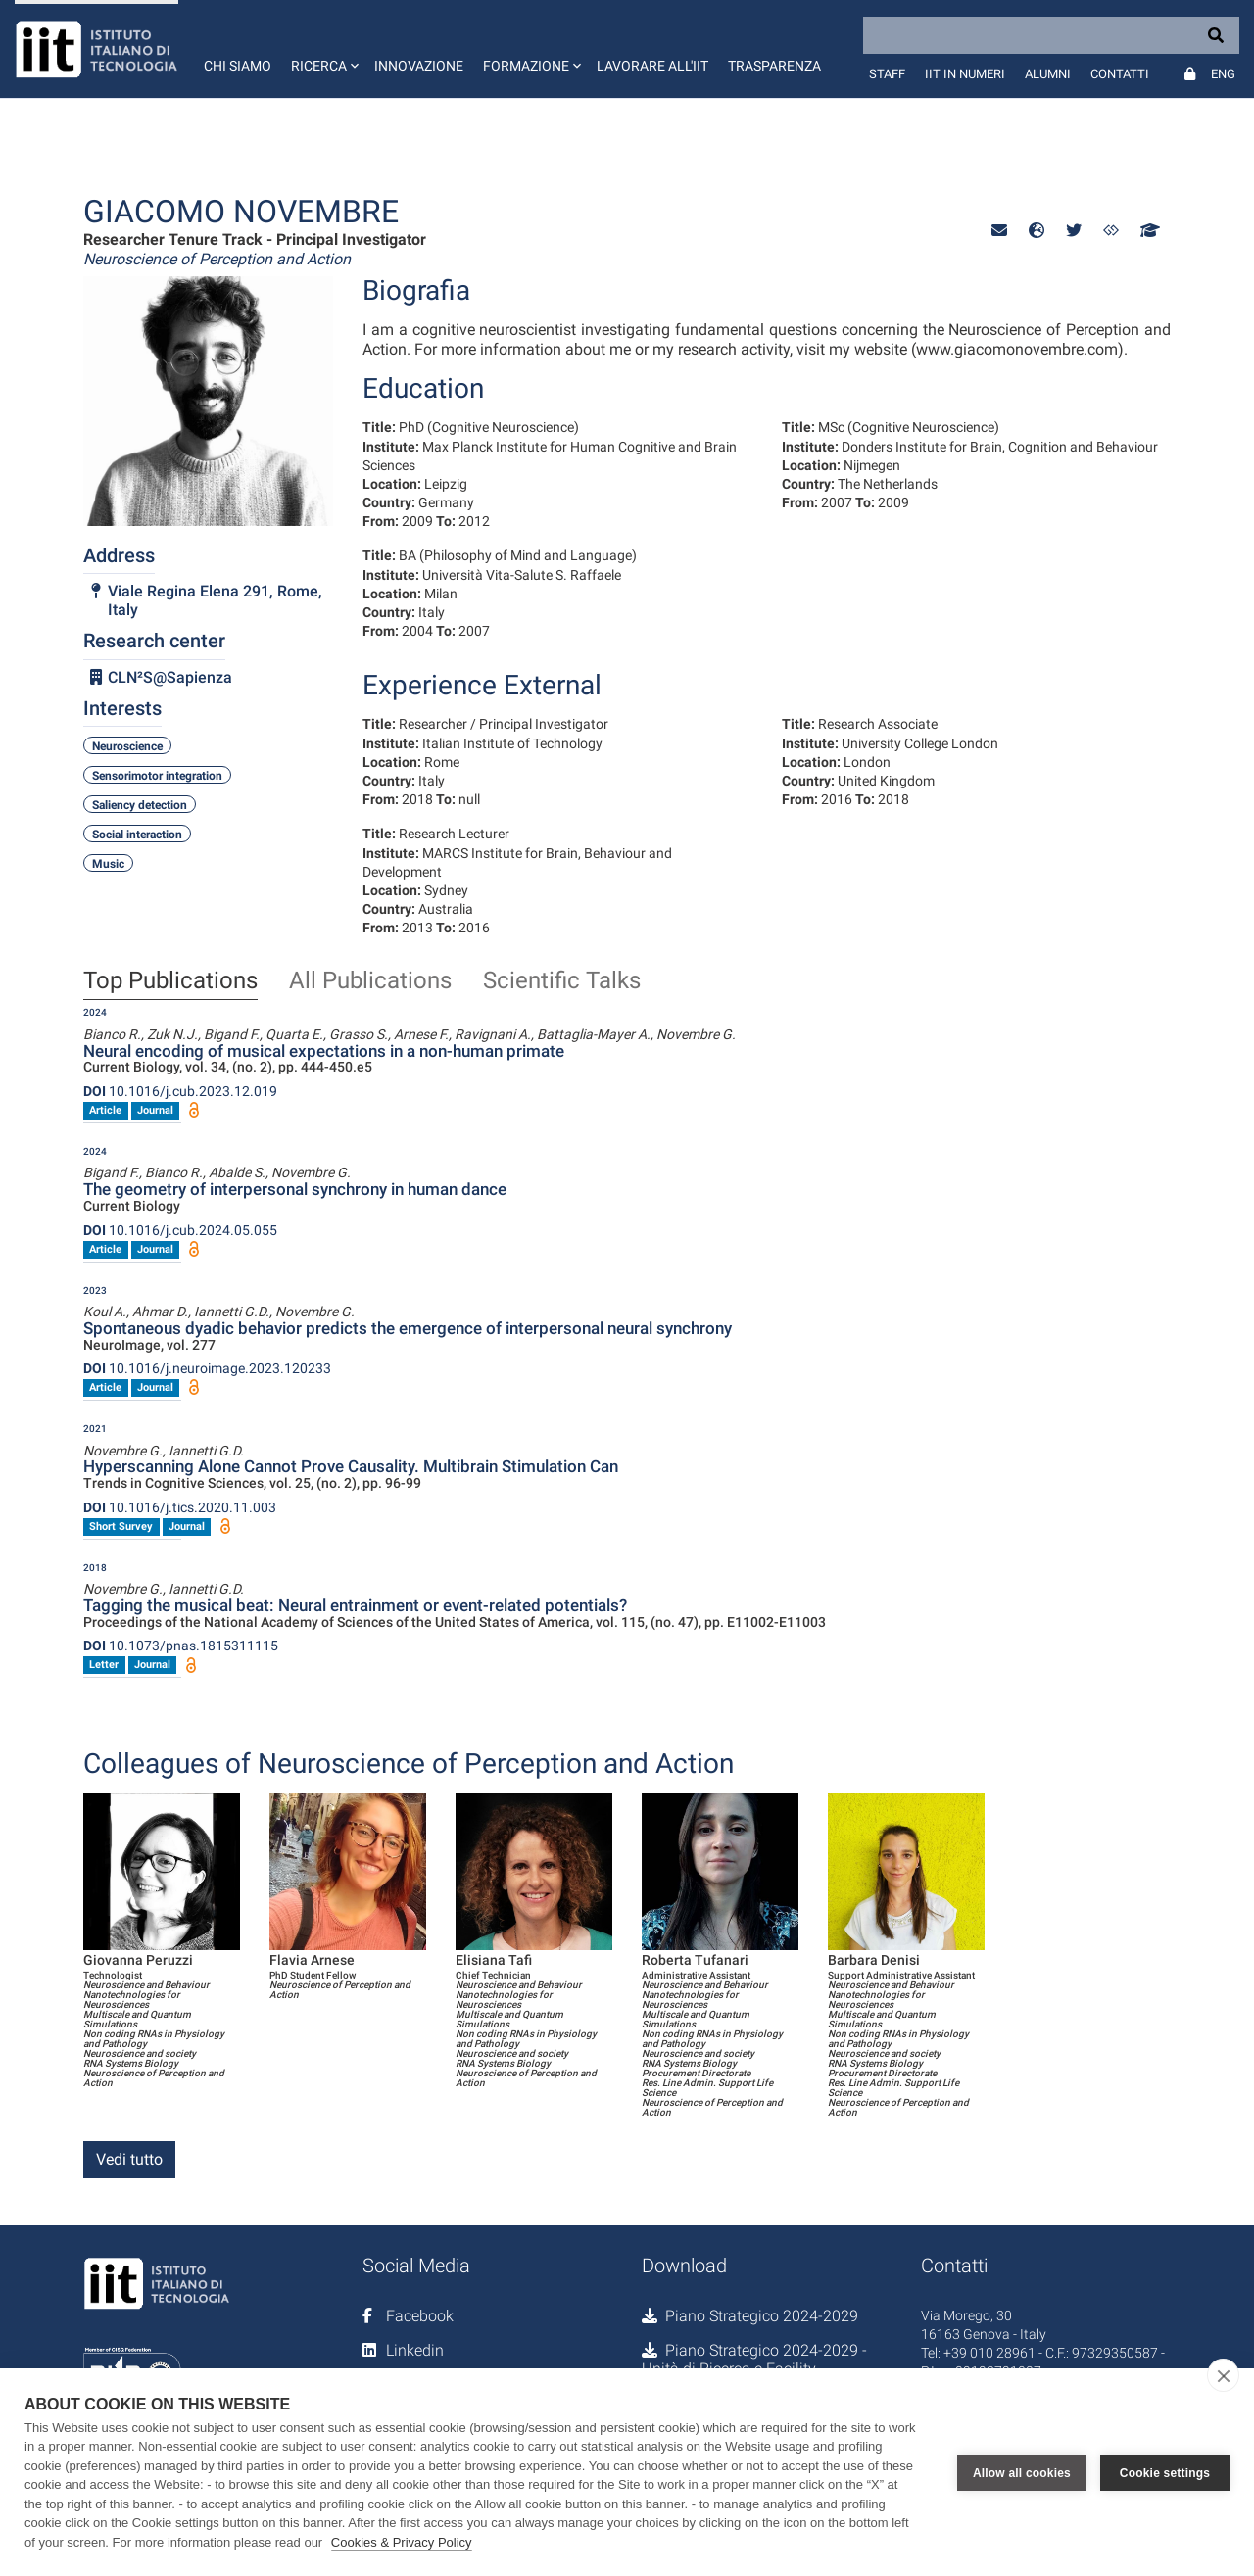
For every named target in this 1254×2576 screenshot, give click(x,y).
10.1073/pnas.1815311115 (180, 1645)
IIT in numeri (965, 74)
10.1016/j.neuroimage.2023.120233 (207, 1368)
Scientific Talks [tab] (562, 981)
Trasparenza (774, 65)
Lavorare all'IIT (652, 65)
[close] (1223, 2375)
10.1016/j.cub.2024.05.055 (180, 1230)
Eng (1223, 74)
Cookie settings (1165, 2472)
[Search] (1051, 35)
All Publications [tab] (370, 981)
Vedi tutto (129, 2159)
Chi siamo (237, 65)
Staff (887, 74)
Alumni (1048, 74)
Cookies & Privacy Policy (401, 2542)
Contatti (1119, 74)
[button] (322, 49)
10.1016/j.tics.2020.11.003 (179, 1507)
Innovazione (418, 65)
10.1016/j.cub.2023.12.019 (180, 1091)
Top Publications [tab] (170, 981)
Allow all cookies (1022, 2472)
